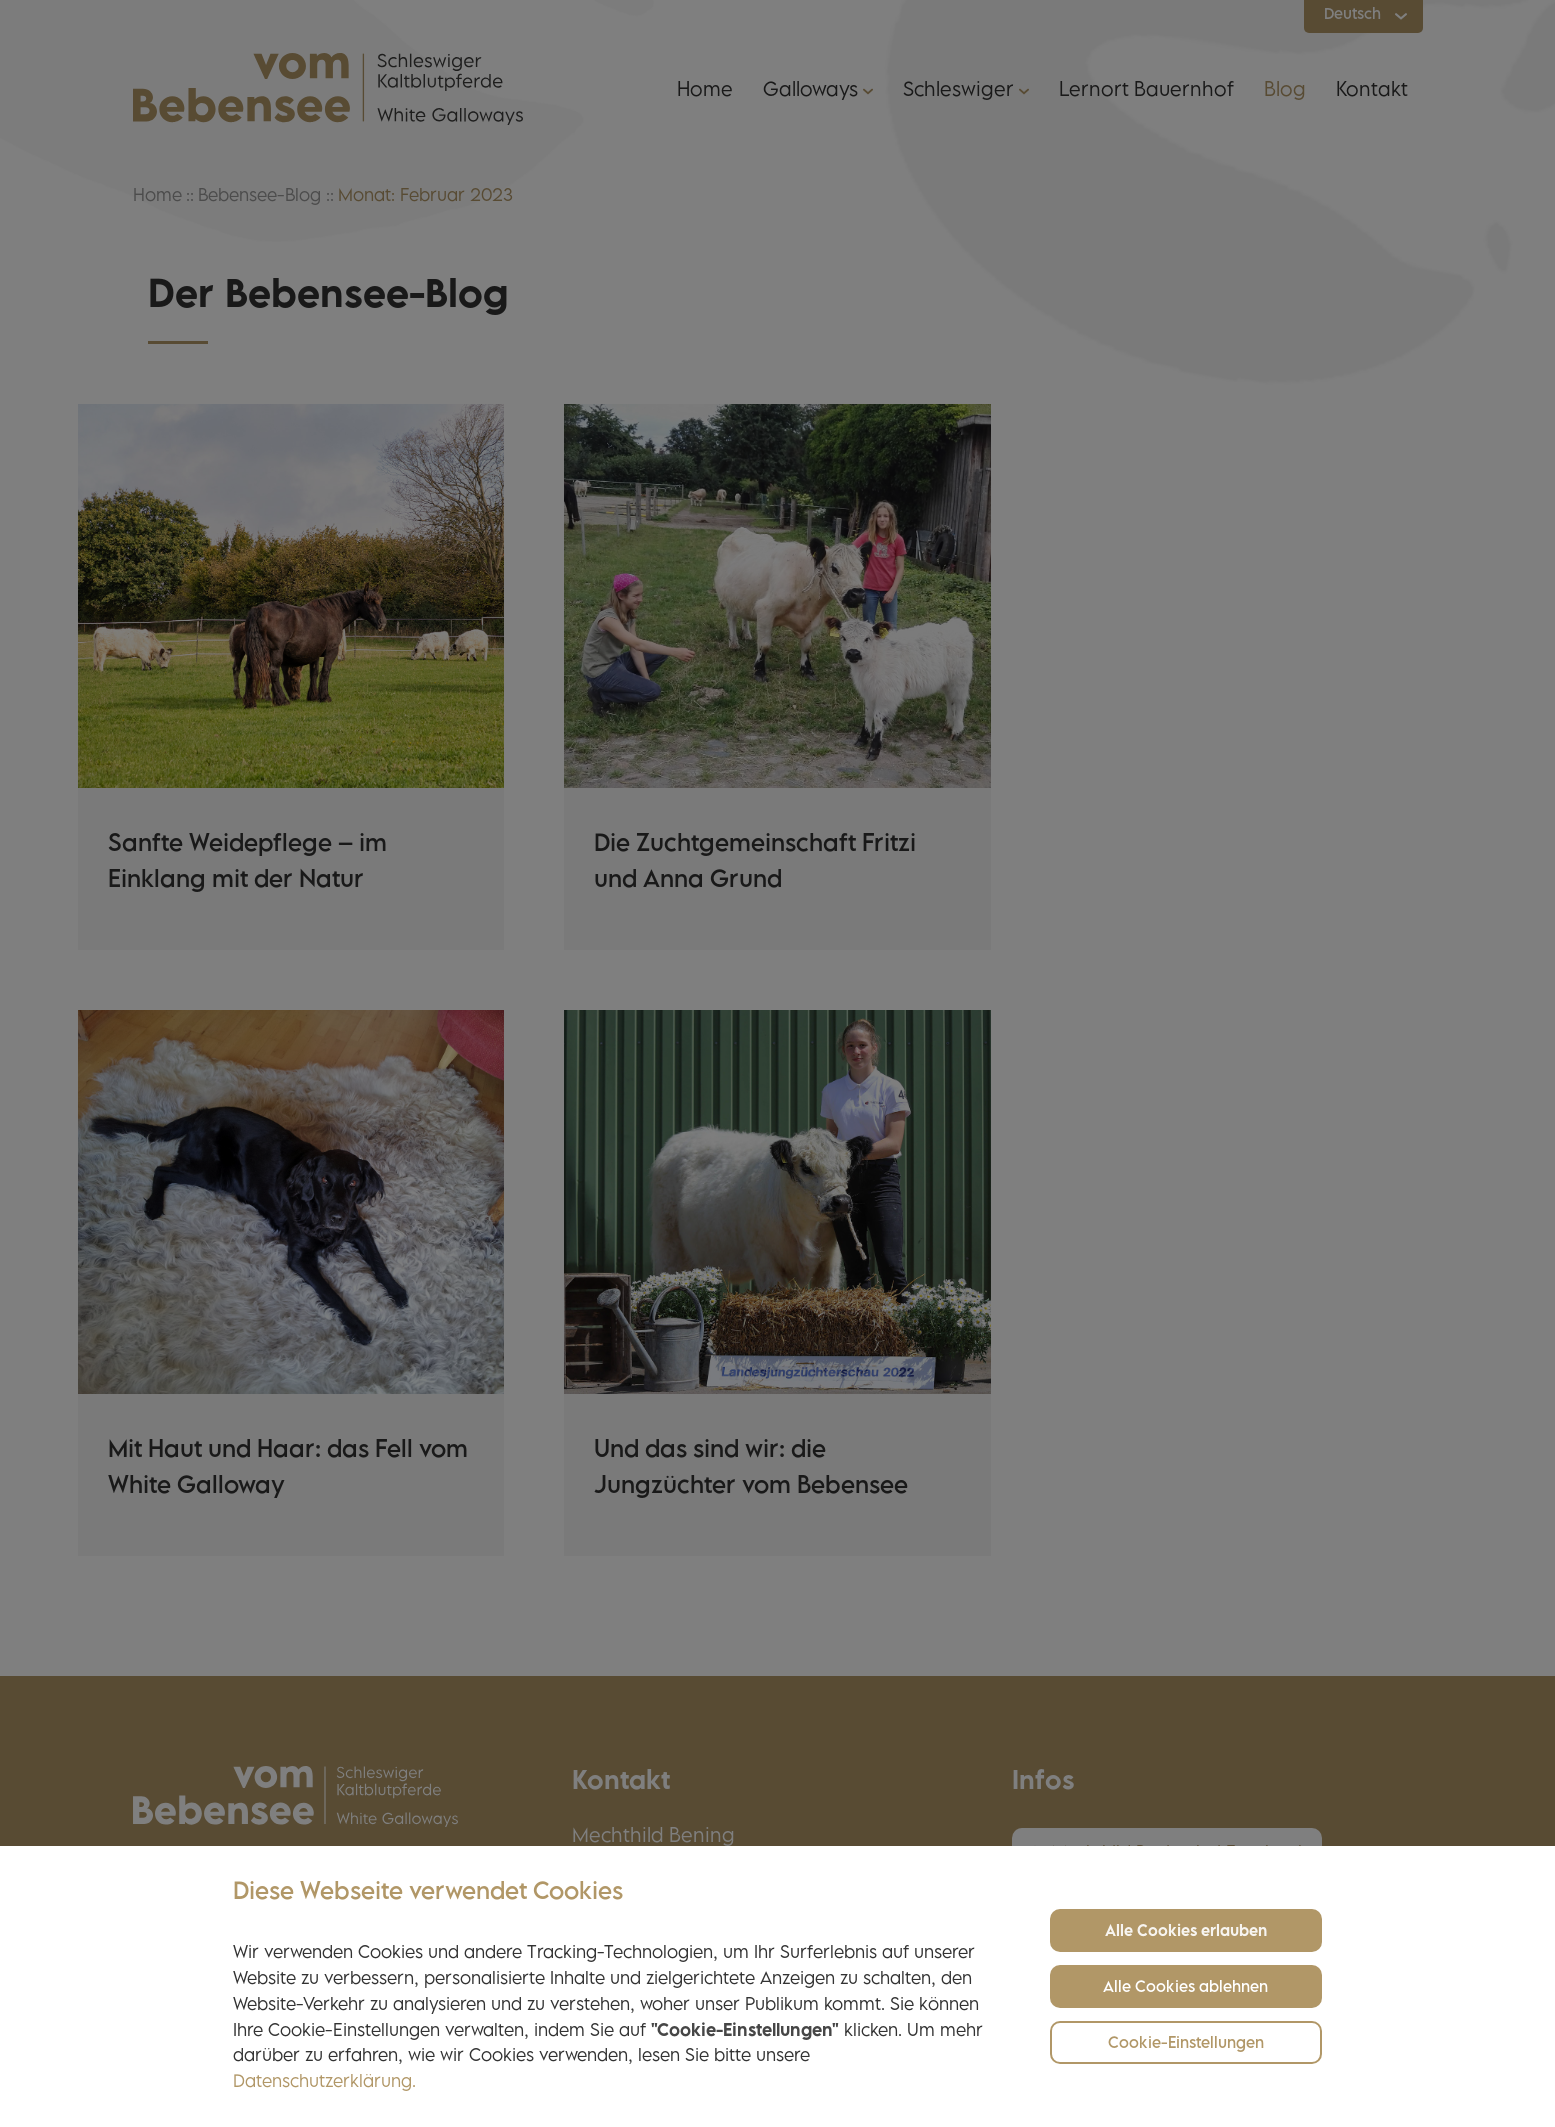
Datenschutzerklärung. (324, 2083)
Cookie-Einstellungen (1186, 2044)
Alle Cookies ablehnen (1185, 1988)
